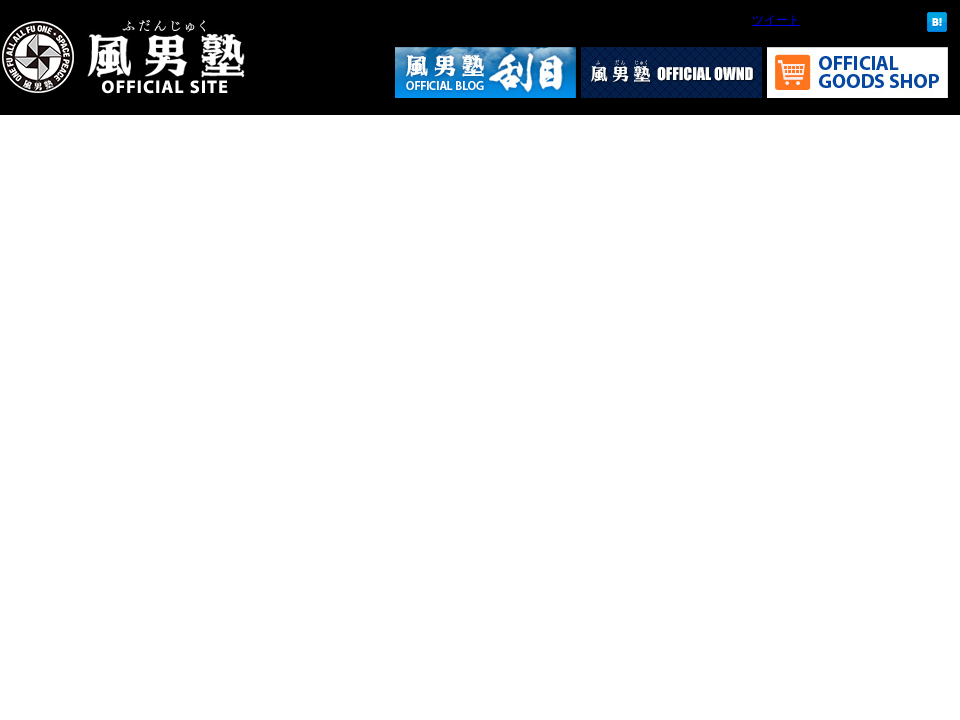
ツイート (776, 20)
